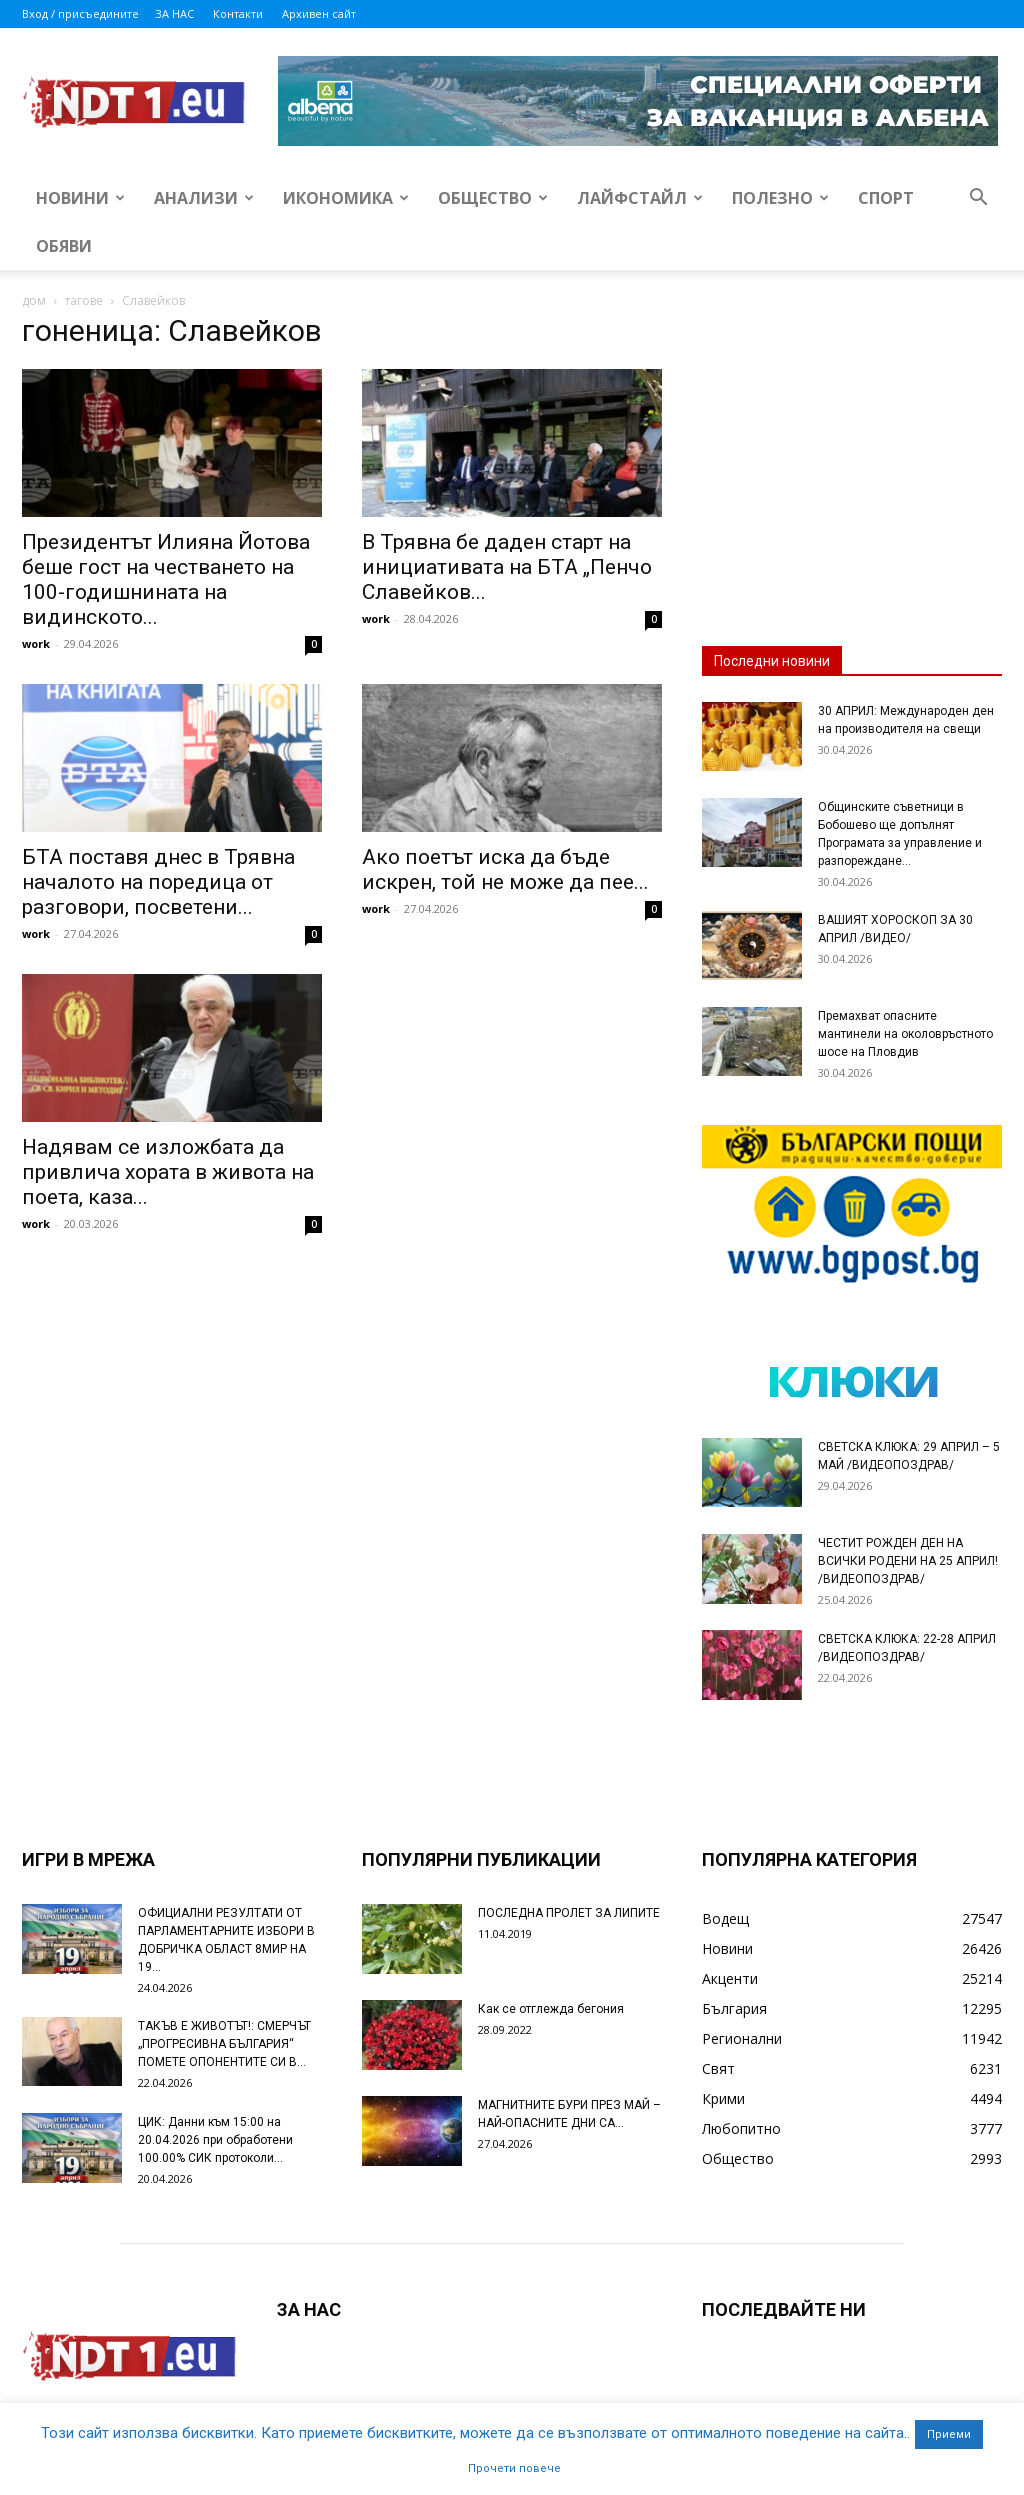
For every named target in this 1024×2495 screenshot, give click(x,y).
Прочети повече (514, 2468)
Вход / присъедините (80, 13)
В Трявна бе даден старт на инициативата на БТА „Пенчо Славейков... (507, 567)
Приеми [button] (949, 2434)
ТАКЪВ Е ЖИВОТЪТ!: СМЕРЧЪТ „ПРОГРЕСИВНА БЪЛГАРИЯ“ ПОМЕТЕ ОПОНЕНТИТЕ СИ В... (224, 2044)
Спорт (886, 198)
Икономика (346, 198)
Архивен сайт (319, 13)
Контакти (238, 13)
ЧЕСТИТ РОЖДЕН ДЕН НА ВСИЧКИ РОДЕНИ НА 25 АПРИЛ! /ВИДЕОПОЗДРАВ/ (908, 1561)
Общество (493, 198)
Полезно (780, 198)
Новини (80, 198)
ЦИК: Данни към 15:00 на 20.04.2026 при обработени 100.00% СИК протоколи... (215, 2140)
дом (34, 300)
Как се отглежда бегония (551, 2009)
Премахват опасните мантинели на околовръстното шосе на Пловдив (905, 1034)
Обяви (64, 246)
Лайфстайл (640, 198)
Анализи (204, 198)
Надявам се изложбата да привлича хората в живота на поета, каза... (168, 1172)
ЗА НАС (174, 13)
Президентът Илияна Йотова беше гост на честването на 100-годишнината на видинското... (166, 579)
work (36, 643)
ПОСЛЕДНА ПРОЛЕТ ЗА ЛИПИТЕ (569, 1913)
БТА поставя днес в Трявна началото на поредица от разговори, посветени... (158, 882)
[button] (978, 199)
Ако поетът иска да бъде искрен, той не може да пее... (505, 869)
